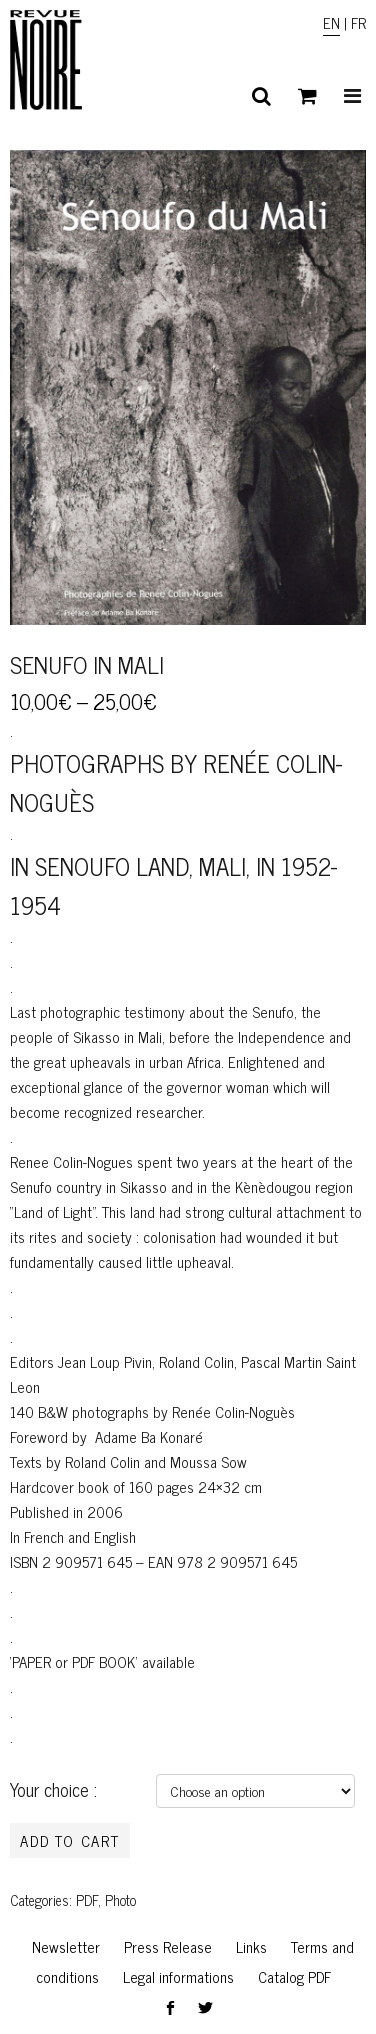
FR (358, 22)
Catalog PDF (294, 1976)
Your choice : (53, 1789)
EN (331, 22)
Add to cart (70, 1840)
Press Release (168, 1946)
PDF (87, 1900)
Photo (120, 1900)
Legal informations (178, 1976)
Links (251, 1946)
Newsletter (66, 1946)
